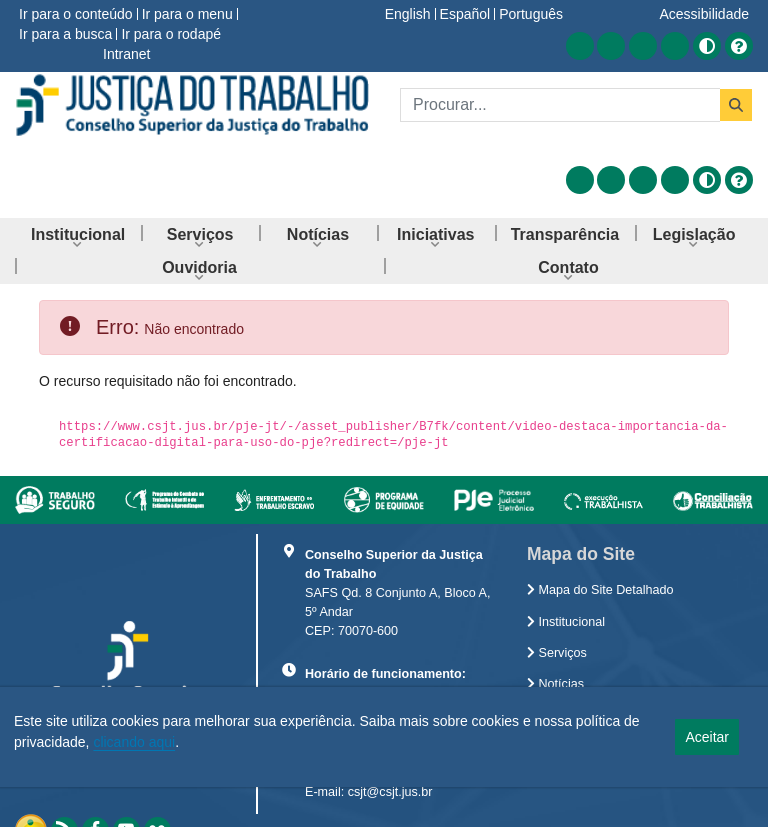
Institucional (566, 622)
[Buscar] (560, 105)
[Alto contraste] (707, 46)
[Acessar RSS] (580, 46)
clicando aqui (134, 742)
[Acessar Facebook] (611, 46)
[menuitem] (78, 234)
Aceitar (707, 737)
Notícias (555, 684)
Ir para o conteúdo (76, 14)
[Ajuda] (739, 46)
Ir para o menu (187, 14)
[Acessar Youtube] (643, 46)
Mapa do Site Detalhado (600, 590)
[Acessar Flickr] (675, 46)
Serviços (557, 653)
